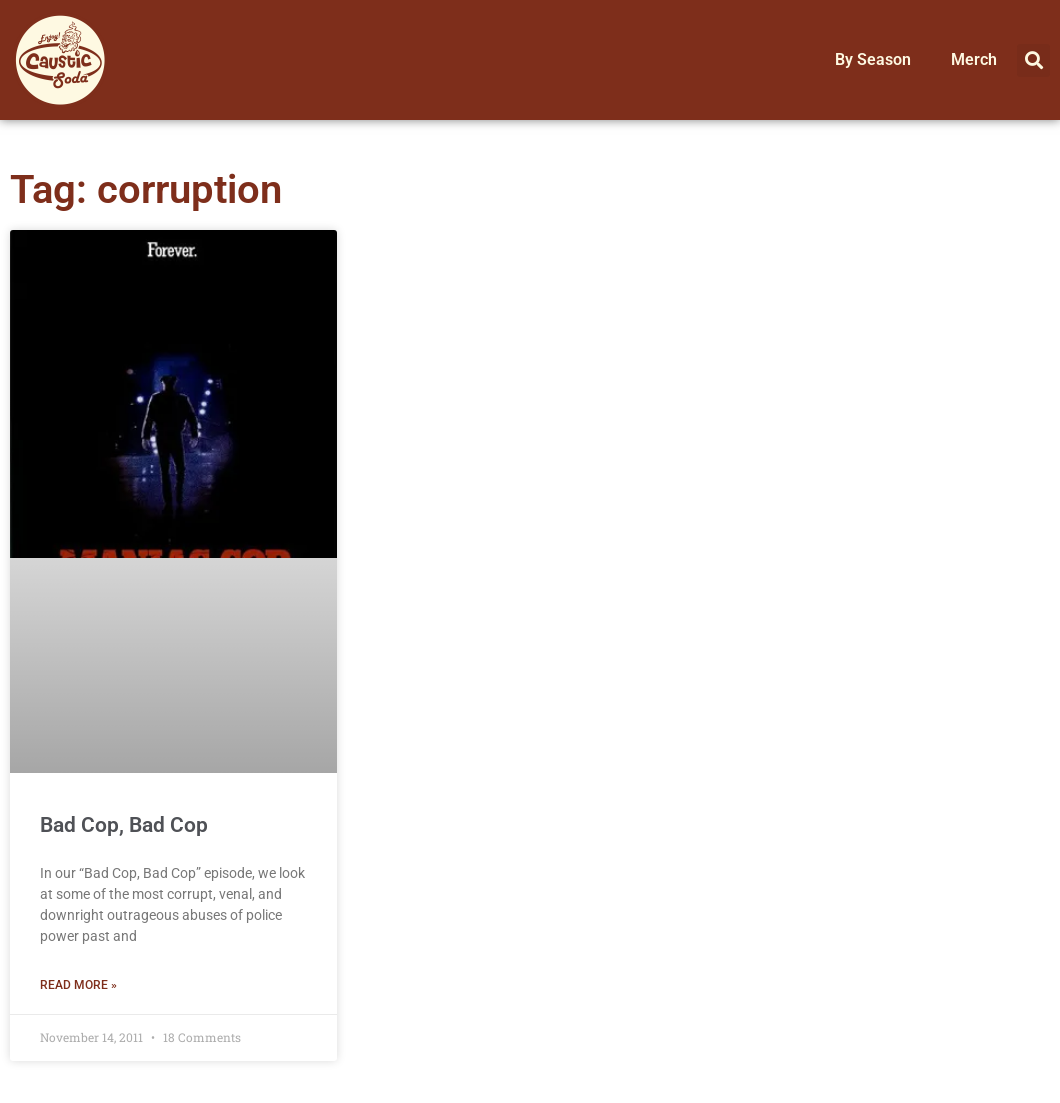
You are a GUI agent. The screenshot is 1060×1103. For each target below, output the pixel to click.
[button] (1033, 60)
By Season (873, 59)
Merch (974, 59)
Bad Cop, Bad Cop (124, 825)
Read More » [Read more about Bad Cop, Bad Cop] (78, 985)
